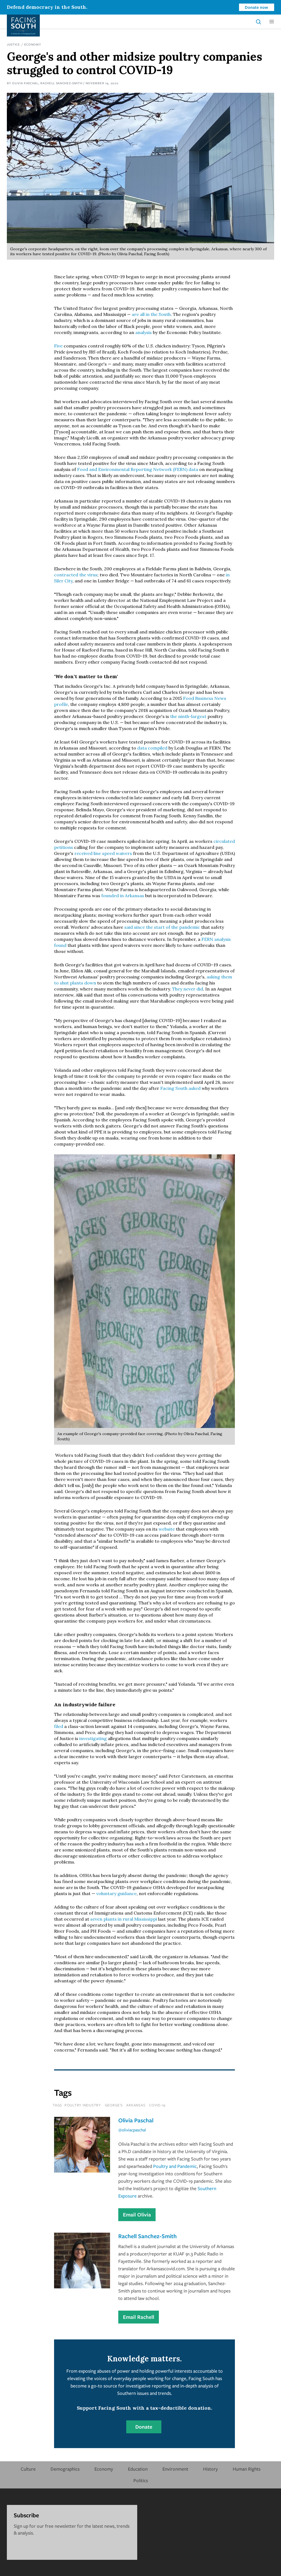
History (210, 2469)
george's (114, 2105)
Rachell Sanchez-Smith (61, 83)
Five (58, 346)
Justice (13, 44)
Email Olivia (137, 2214)
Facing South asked (180, 1088)
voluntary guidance (116, 1893)
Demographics (65, 2469)
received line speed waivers (102, 853)
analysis (143, 332)
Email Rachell (138, 2316)
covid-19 (157, 2105)
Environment (175, 2469)
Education (138, 2469)
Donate (143, 2426)
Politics (140, 2480)
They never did (187, 989)
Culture (28, 2469)
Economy (32, 44)
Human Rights (246, 2469)
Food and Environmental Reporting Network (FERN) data (137, 469)
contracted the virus (75, 574)
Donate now (256, 7)
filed (58, 1726)
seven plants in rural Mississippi (123, 1919)
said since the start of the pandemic (161, 927)
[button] (272, 22)
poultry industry (82, 2105)
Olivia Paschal (25, 83)
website (166, 1529)
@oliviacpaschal (132, 2129)
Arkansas (135, 2105)
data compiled (151, 748)
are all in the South (151, 314)
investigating (92, 1738)
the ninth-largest (188, 716)
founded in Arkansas (122, 895)
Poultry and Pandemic (175, 2166)
